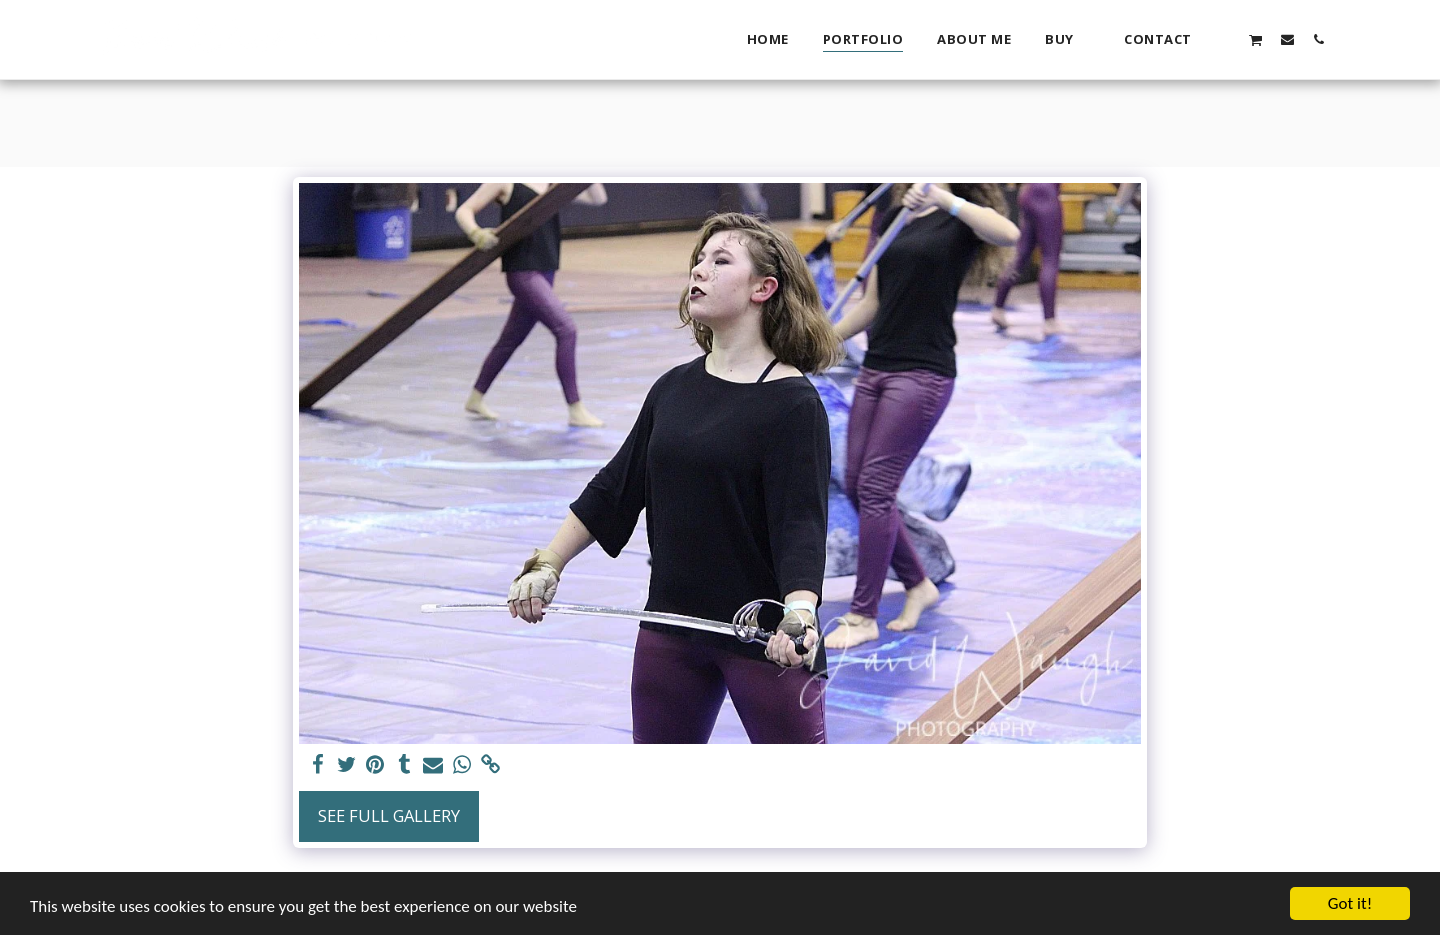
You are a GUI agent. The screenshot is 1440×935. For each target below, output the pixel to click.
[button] (1224, 39)
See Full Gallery (389, 815)
